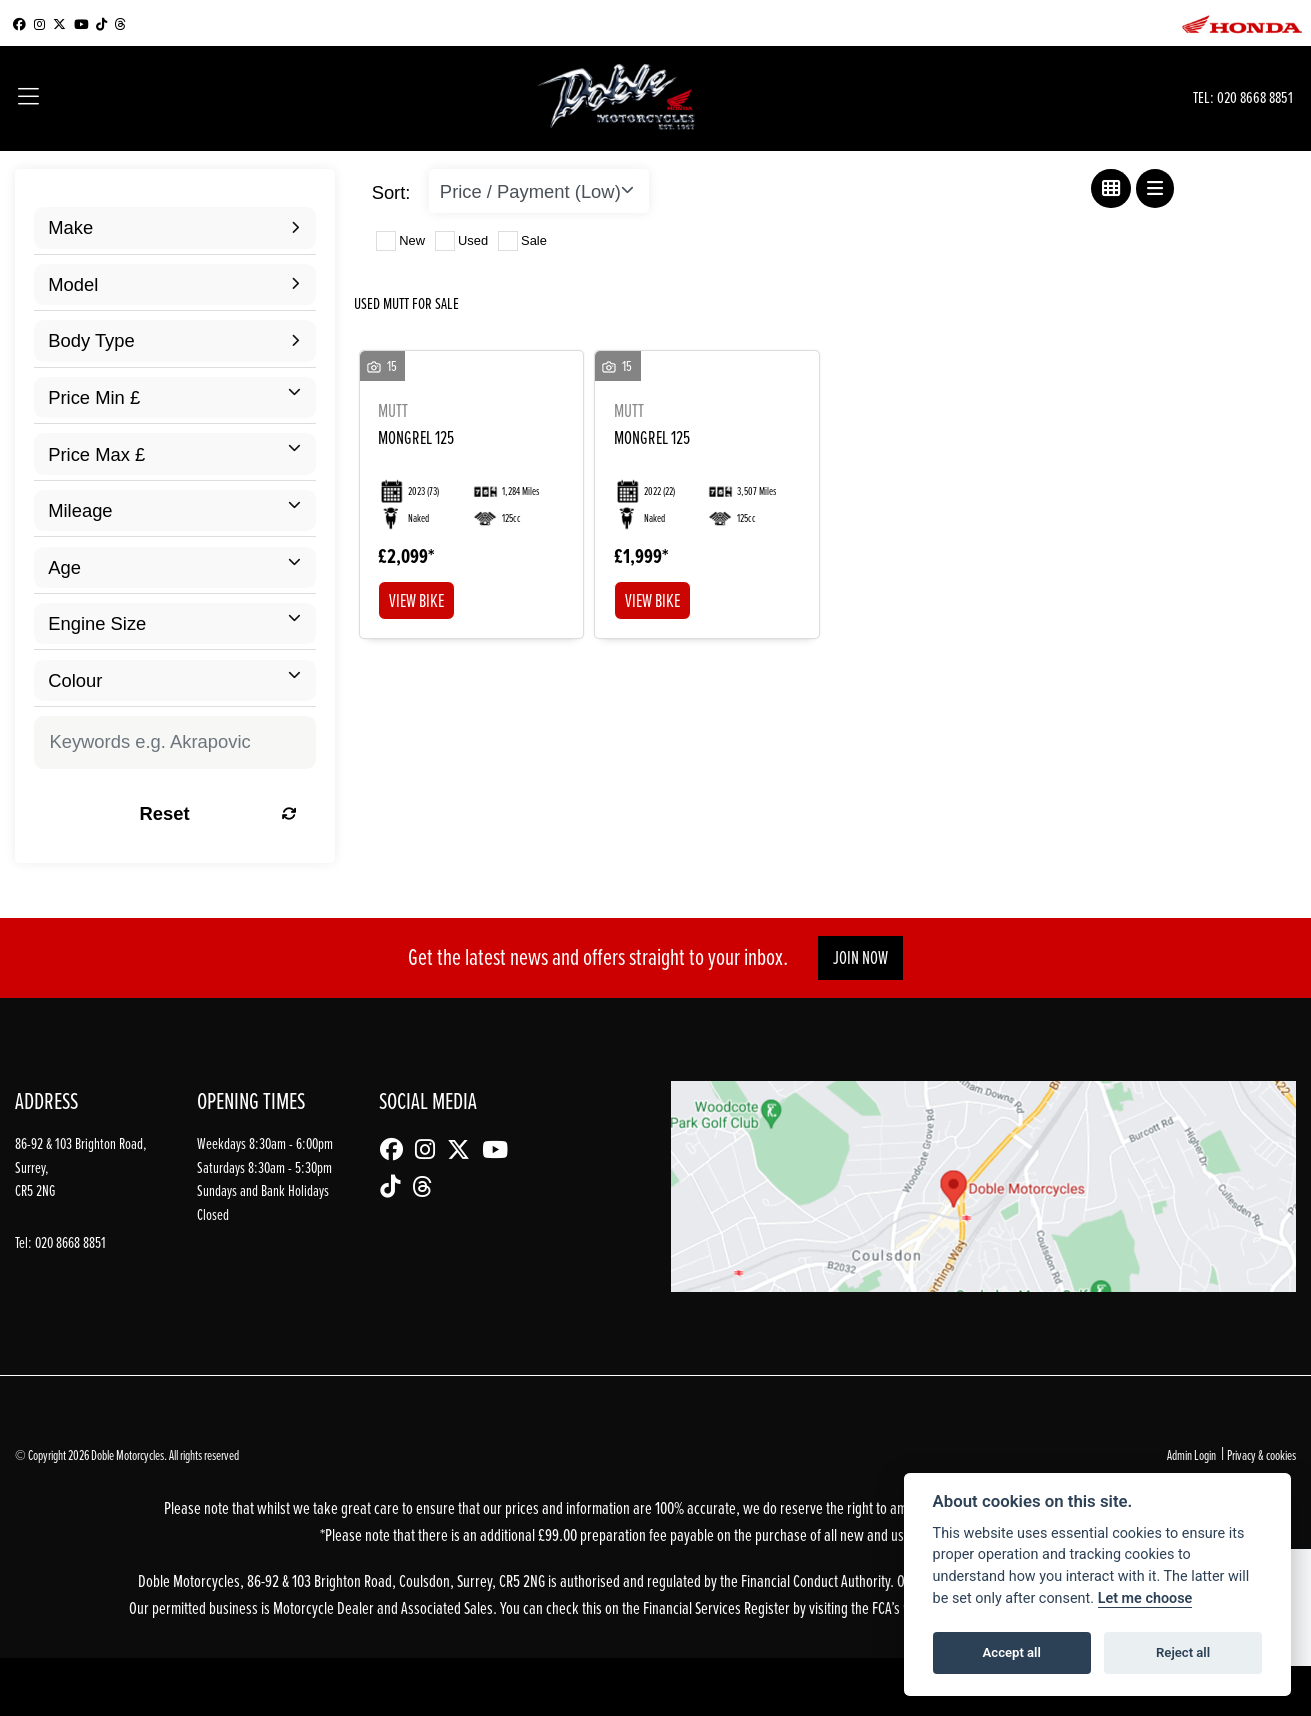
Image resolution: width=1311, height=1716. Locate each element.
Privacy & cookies (1261, 1455)
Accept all (1012, 1652)
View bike (416, 600)
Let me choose (1145, 1598)
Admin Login (1191, 1455)
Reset (219, 813)
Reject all (1183, 1652)
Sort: (391, 192)
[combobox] (174, 227)
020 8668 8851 (1255, 98)
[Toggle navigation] (28, 98)
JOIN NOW (860, 957)
